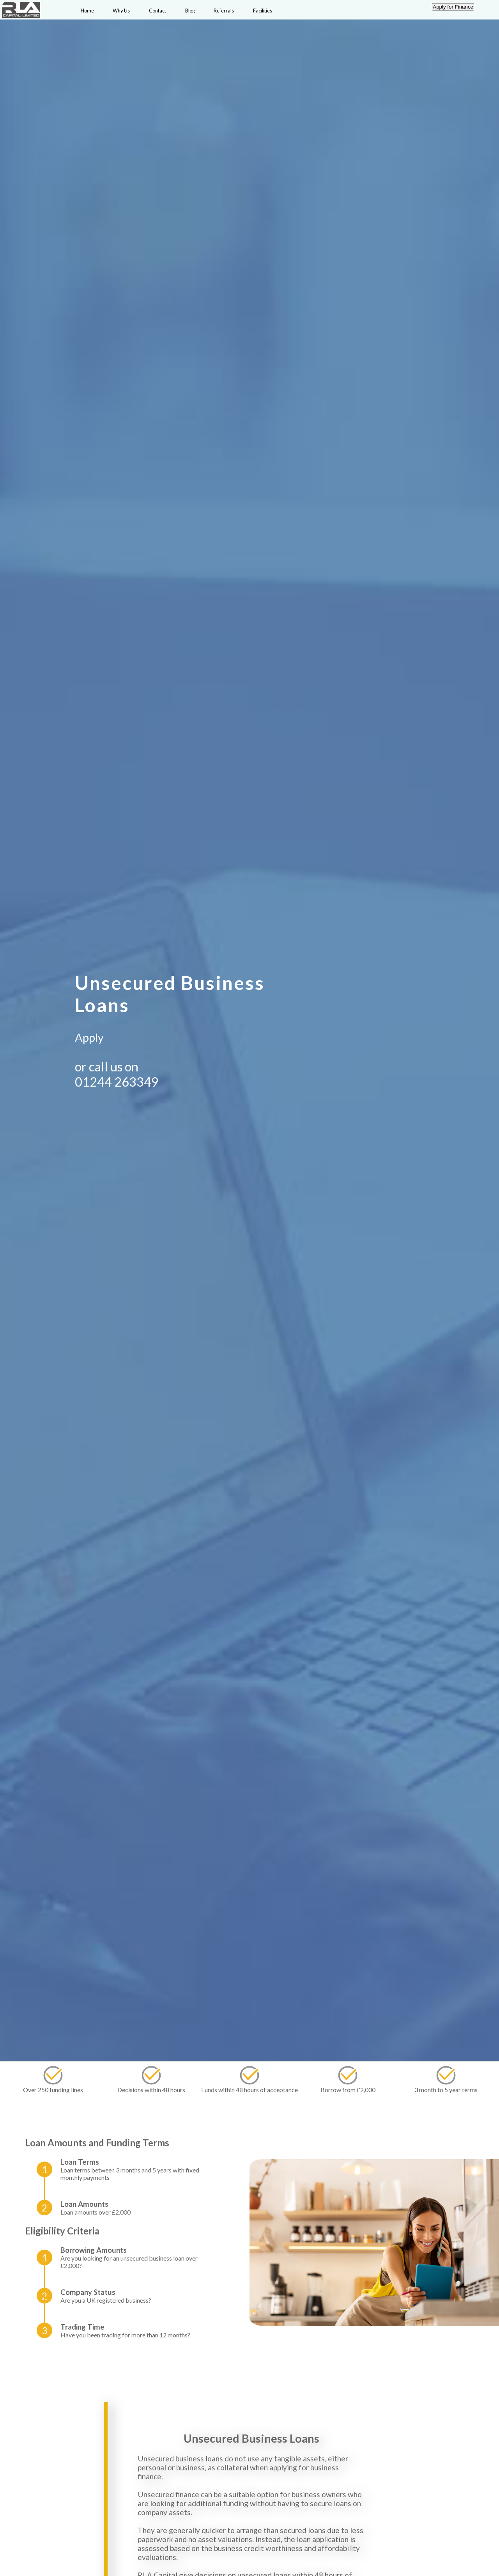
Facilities (262, 10)
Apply (89, 1037)
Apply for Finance (453, 7)
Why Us (121, 10)
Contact (157, 10)
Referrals (224, 10)
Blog (190, 10)
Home (87, 10)
